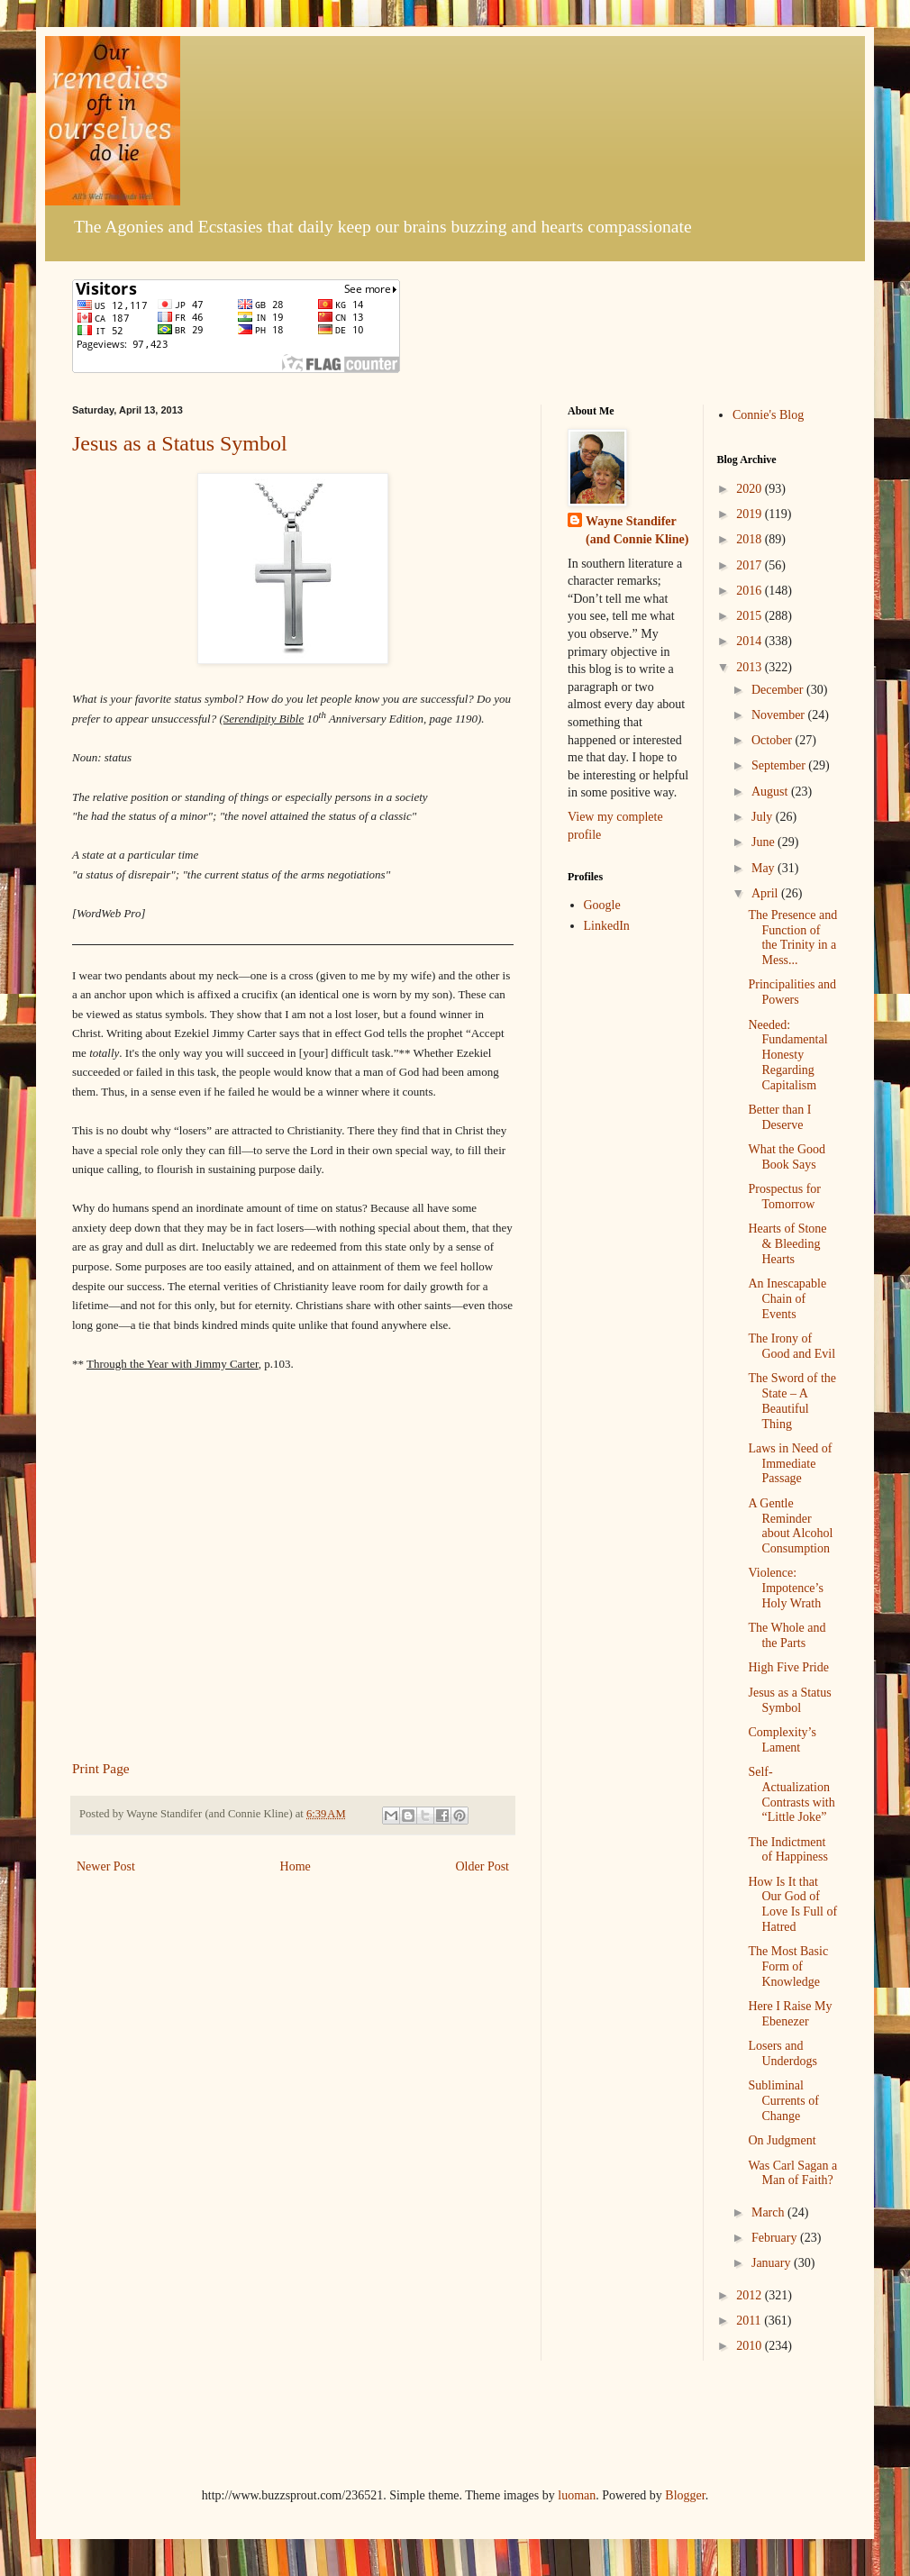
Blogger (685, 2495)
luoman (577, 2495)
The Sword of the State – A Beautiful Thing (792, 1400)
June (764, 842)
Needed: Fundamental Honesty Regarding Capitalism (787, 1055)
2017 (750, 565)
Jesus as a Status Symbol (179, 443)
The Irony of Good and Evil (791, 1346)
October (773, 740)
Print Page (101, 1768)
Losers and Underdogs (782, 2053)
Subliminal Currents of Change (783, 2101)
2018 (750, 539)
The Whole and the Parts (786, 1635)
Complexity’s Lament (781, 1739)
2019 (750, 514)
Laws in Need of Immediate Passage (790, 1464)
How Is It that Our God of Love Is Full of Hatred (792, 1904)
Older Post (483, 1866)
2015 (750, 616)
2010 (750, 2346)
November (779, 715)
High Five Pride (788, 1667)
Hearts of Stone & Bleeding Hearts (787, 1244)
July (763, 817)
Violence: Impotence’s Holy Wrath (785, 1588)
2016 (750, 590)
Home (295, 1866)
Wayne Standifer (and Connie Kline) (637, 530)
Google (602, 905)
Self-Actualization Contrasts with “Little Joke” (791, 1794)
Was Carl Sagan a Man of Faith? (792, 2173)
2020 (750, 489)
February (775, 2237)
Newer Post (106, 1866)
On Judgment (781, 2140)
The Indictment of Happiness (788, 1849)
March (769, 2212)
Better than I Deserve (779, 1117)
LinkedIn (607, 926)
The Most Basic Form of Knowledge (788, 1966)
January (772, 2263)
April (766, 893)
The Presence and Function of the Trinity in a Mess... (792, 937)
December (778, 689)
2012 (750, 2295)
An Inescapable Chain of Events (787, 1299)
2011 (750, 2320)
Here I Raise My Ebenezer (790, 2013)
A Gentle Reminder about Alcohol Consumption (790, 1526)
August (771, 791)
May (764, 868)
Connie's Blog (768, 415)
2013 (750, 667)
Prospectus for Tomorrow (784, 1196)
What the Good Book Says (786, 1156)
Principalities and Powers (792, 992)
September (779, 765)
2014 (750, 641)
